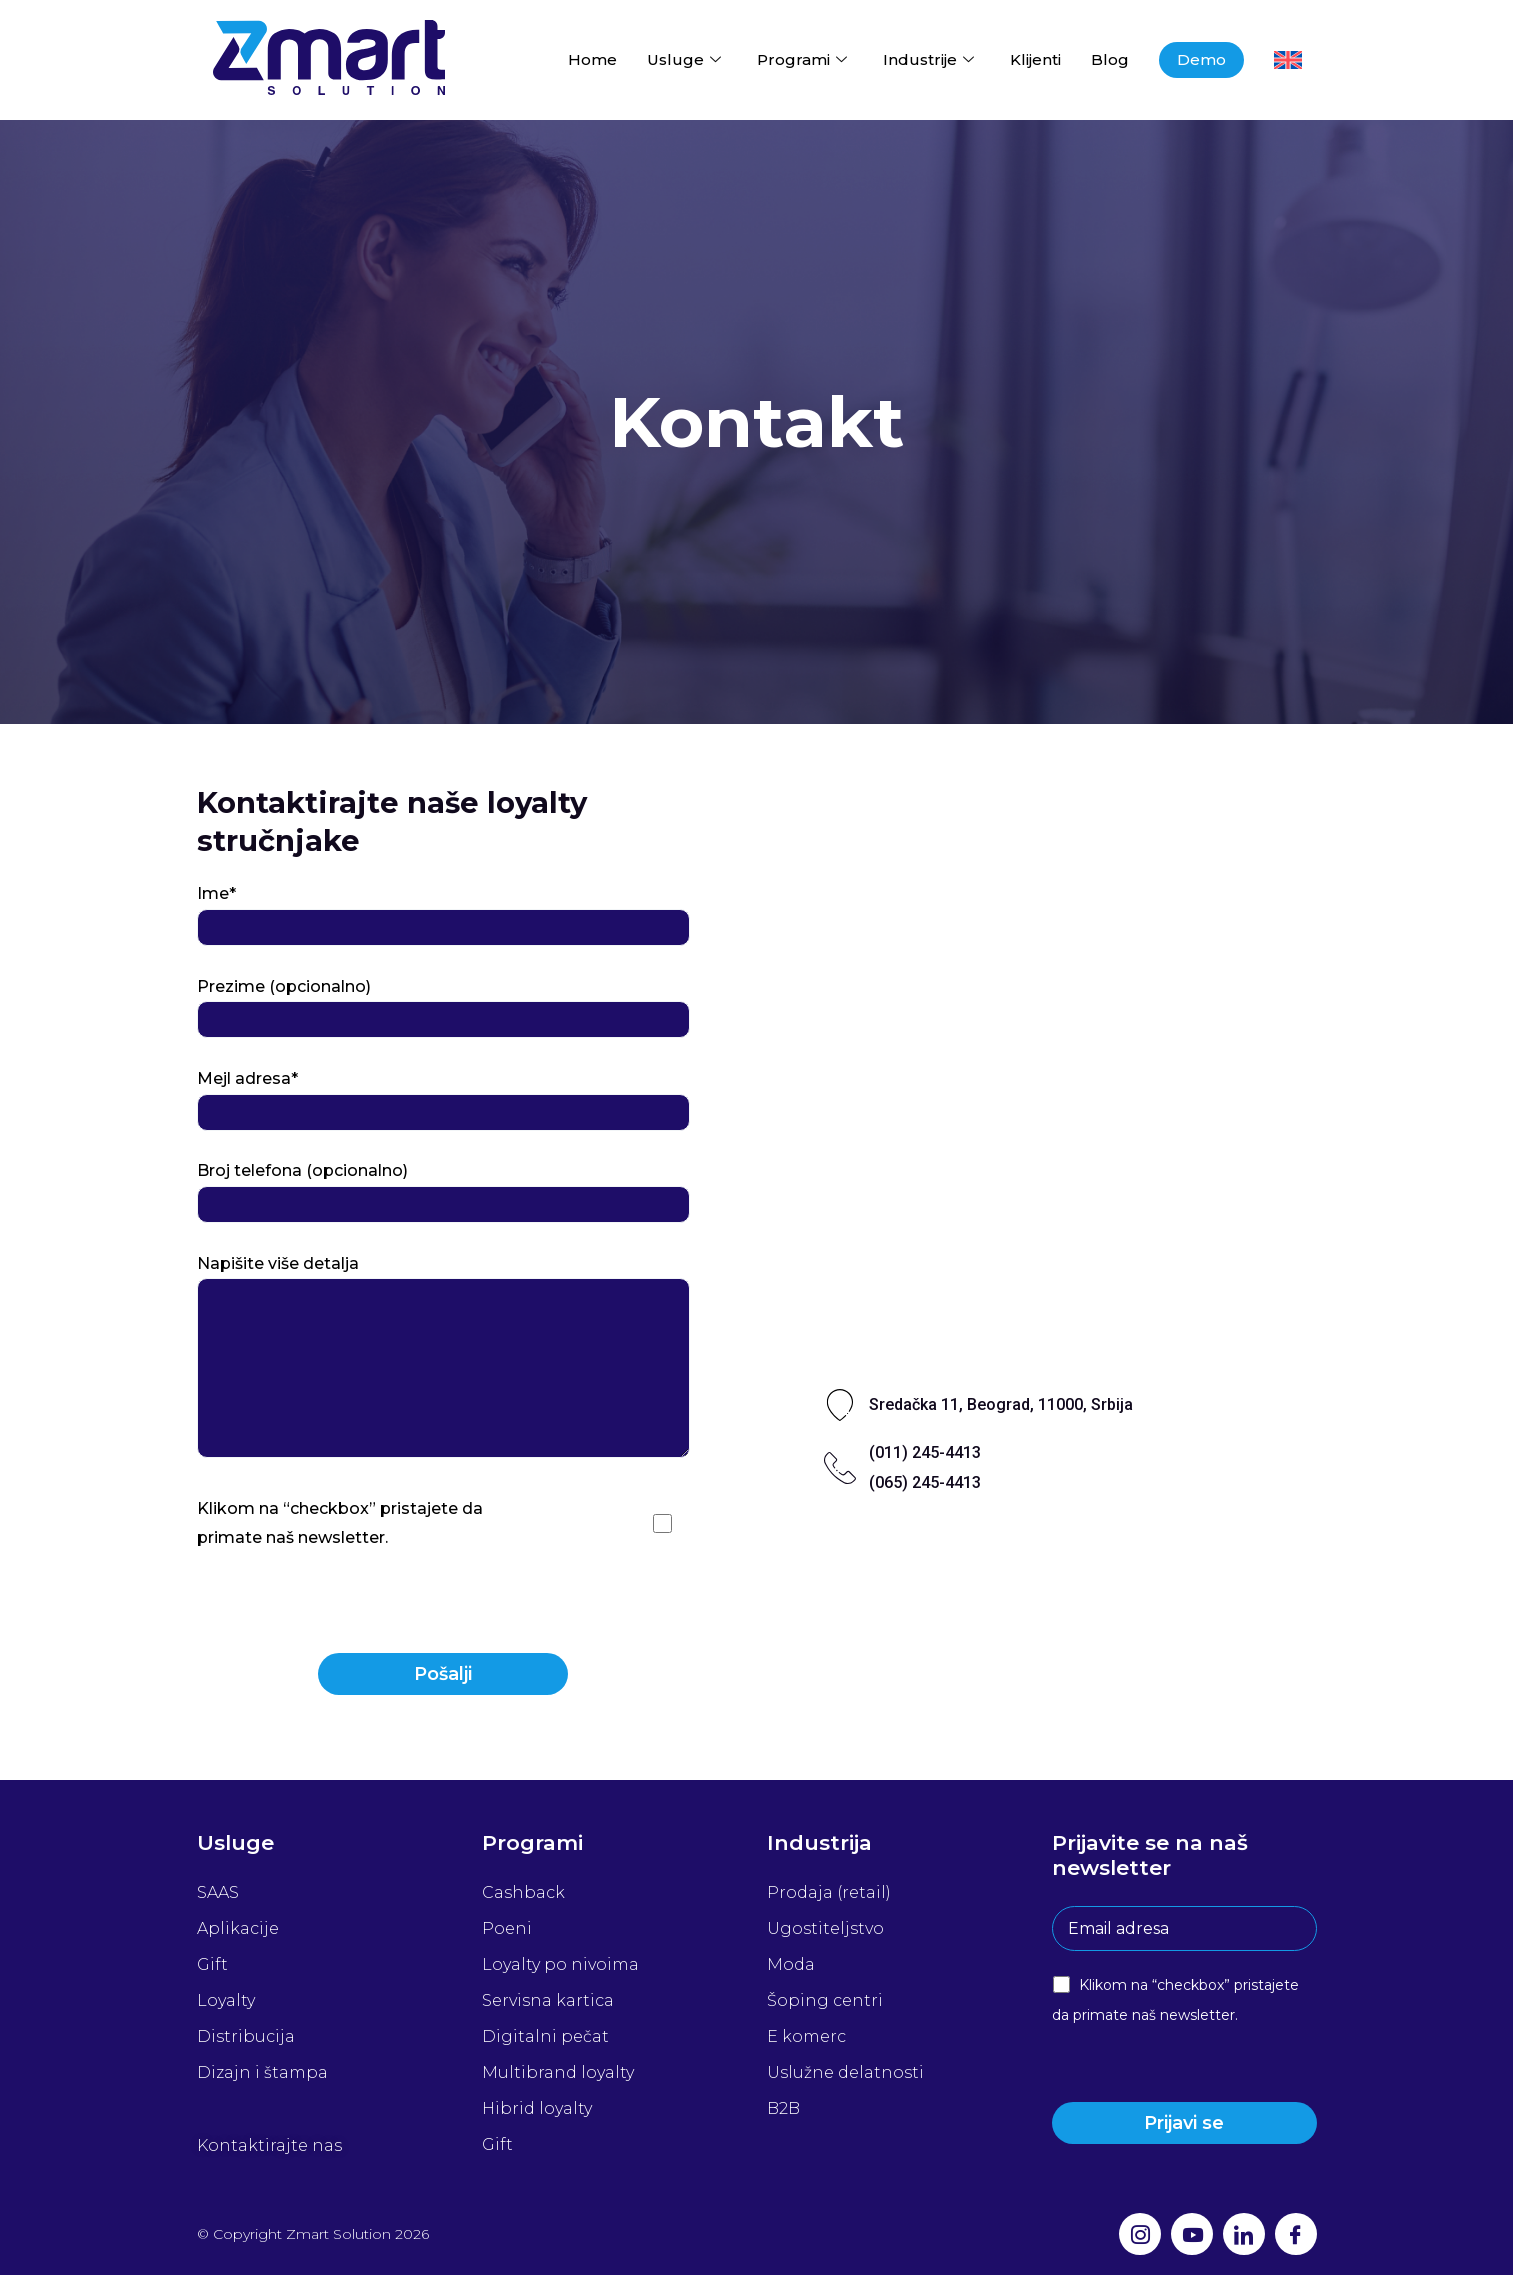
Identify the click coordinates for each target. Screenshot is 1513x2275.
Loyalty (226, 2000)
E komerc (806, 2036)
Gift (212, 1964)
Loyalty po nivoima (560, 1964)
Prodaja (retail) (829, 1892)
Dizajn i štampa (262, 2072)
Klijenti (1035, 59)
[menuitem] (1288, 60)
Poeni (507, 1928)
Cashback (523, 1892)
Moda (791, 1964)
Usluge (684, 60)
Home (592, 59)
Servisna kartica (548, 2000)
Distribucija (246, 2036)
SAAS (218, 1892)
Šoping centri (825, 2000)
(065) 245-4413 (925, 1482)
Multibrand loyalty (558, 2072)
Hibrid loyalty (537, 2108)
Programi (802, 60)
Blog (1110, 59)
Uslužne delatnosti (845, 2072)
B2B (783, 2108)
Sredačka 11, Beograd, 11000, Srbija (1001, 1404)
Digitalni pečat (545, 2036)
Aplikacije (238, 1928)
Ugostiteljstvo (825, 1928)
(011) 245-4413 (925, 1452)
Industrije (928, 60)
